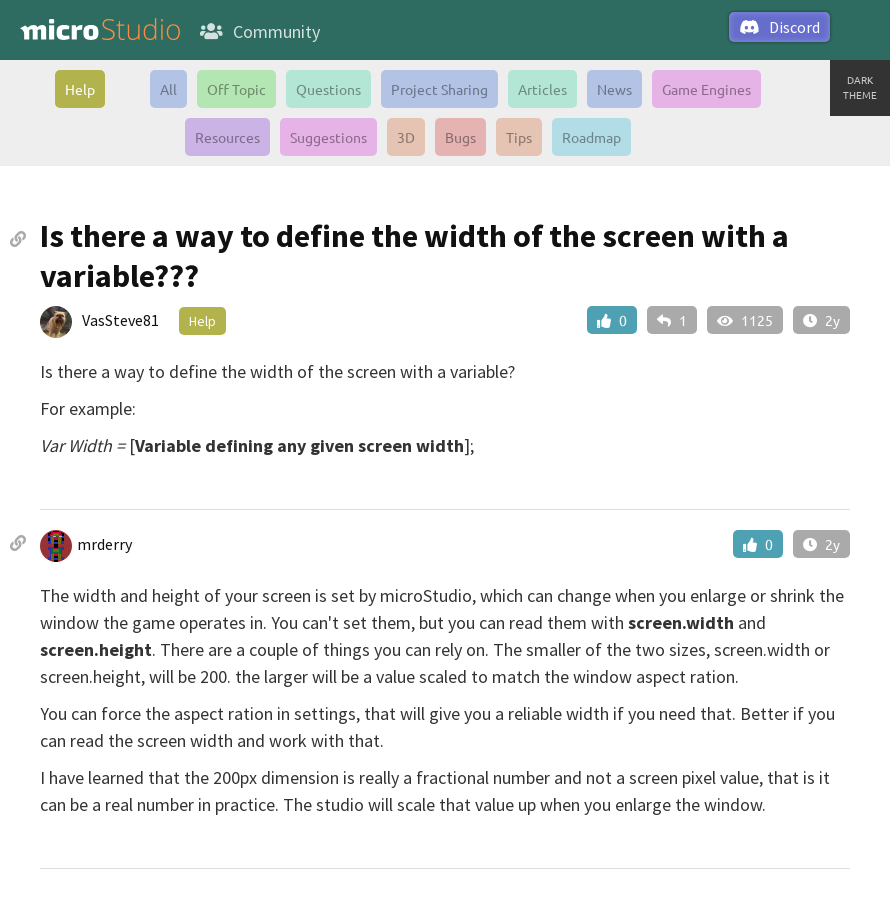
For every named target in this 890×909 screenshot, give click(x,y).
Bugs (460, 137)
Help (80, 89)
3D (406, 137)
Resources (227, 137)
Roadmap (591, 137)
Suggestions (328, 137)
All (168, 89)
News (614, 89)
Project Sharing (439, 89)
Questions (328, 89)
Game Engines (706, 89)
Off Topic (236, 89)
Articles (542, 89)
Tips (519, 137)
